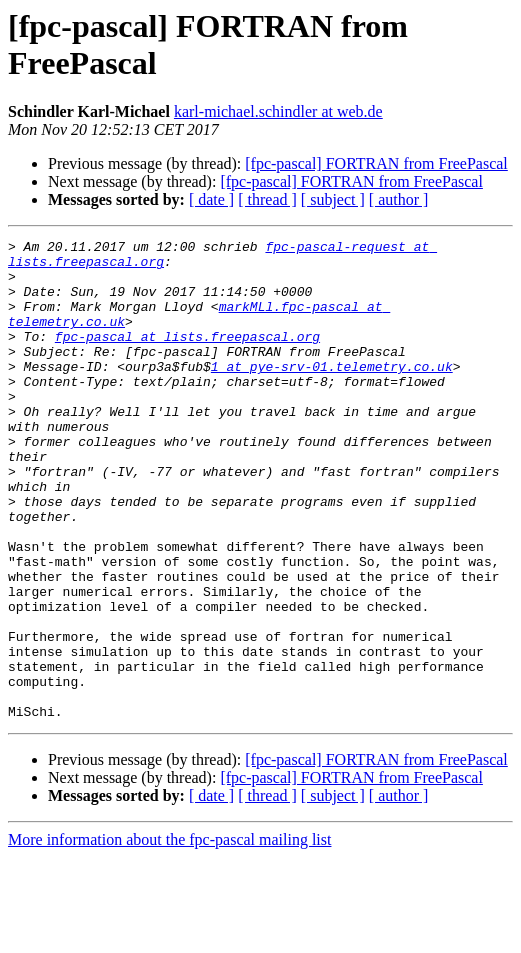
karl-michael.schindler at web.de (278, 111)
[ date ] (211, 199)
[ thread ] (267, 199)
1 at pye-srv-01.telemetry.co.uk (332, 393)
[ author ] (399, 199)
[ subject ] (333, 199)
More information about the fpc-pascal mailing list (169, 935)
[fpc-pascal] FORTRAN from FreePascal (376, 163)
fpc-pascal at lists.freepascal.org (187, 357)
